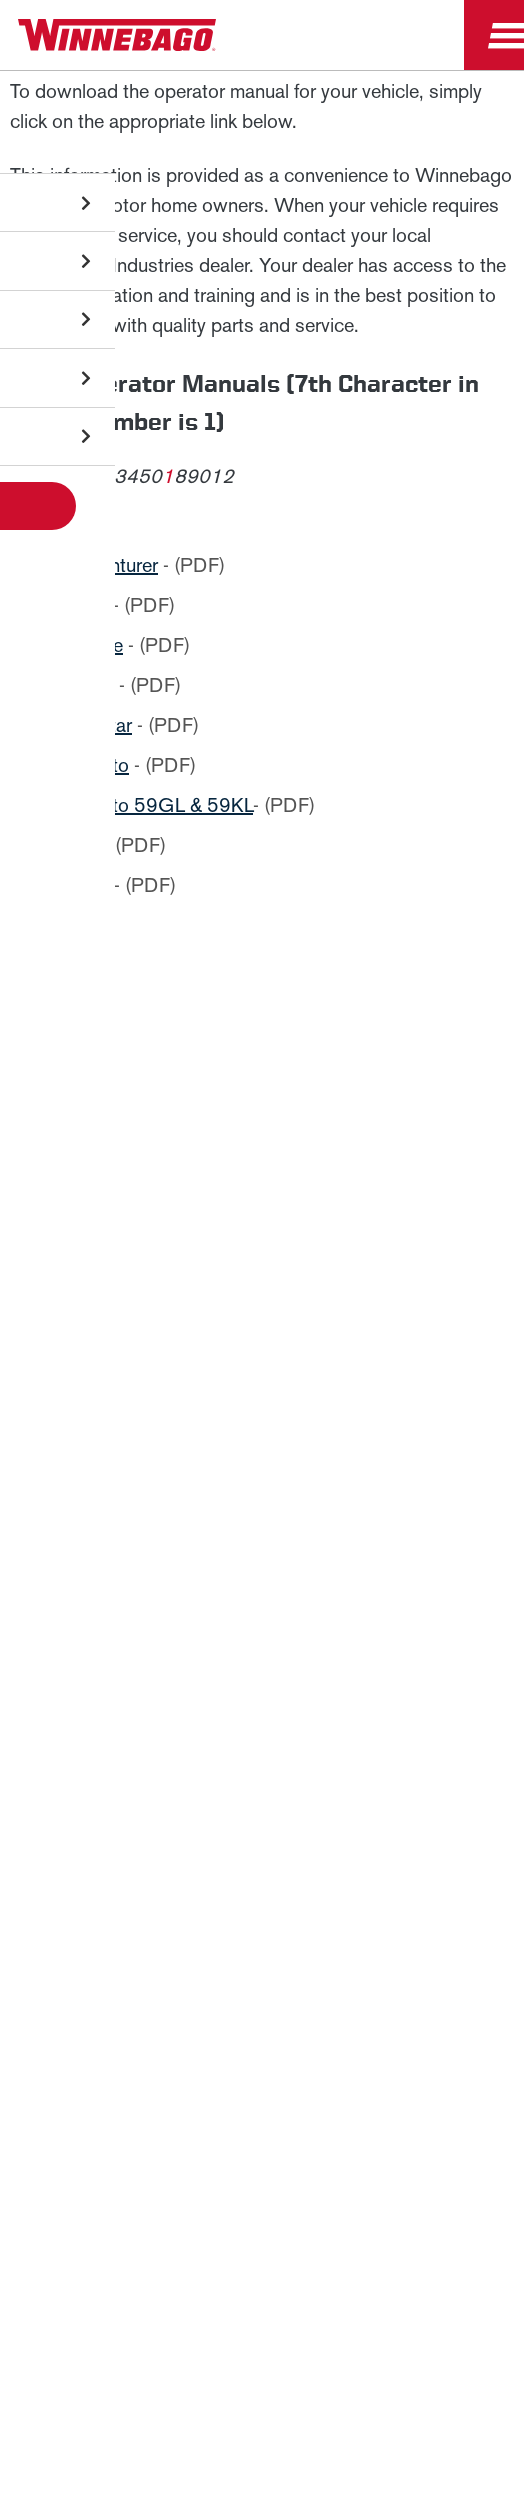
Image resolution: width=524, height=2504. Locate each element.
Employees (262, 1812)
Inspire (95, 645)
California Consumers (400, 2066)
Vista (88, 885)
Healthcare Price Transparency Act (167, 2066)
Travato (98, 765)
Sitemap (205, 2016)
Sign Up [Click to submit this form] (163, 1524)
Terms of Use (262, 2116)
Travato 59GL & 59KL (160, 805)
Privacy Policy (304, 1216)
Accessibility (319, 2016)
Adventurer (112, 565)
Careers (262, 1765)
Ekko (87, 605)
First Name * (159, 1332)
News (262, 1718)
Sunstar (99, 725)
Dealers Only (262, 1859)
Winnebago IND (262, 1671)
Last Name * (159, 1396)
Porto (90, 685)
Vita (83, 845)
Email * (141, 1460)
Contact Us (445, 2016)
